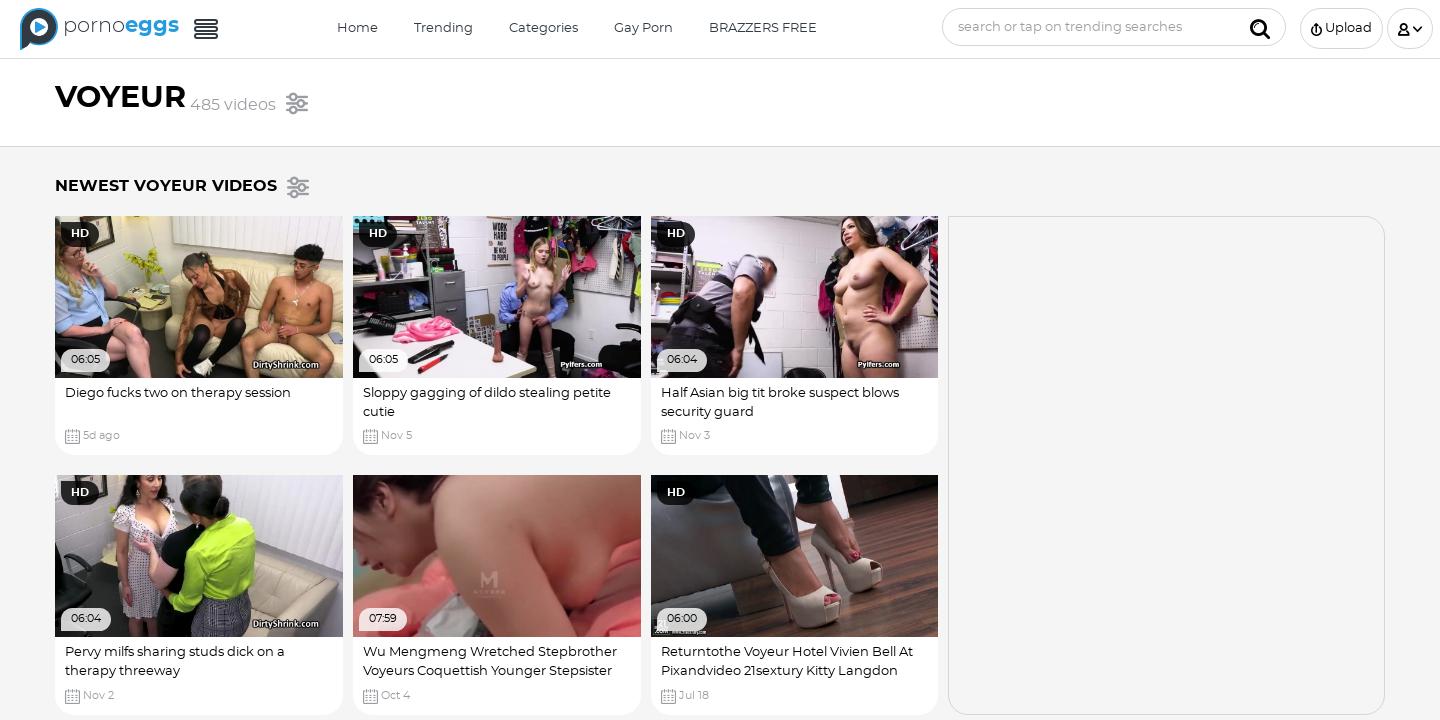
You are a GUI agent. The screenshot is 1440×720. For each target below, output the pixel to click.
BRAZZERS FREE (763, 28)
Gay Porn (643, 28)
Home (357, 28)
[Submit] (1260, 27)
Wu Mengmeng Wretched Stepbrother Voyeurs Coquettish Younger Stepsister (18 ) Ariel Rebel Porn (490, 672)
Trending (443, 28)
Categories (543, 28)
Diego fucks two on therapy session (178, 393)
